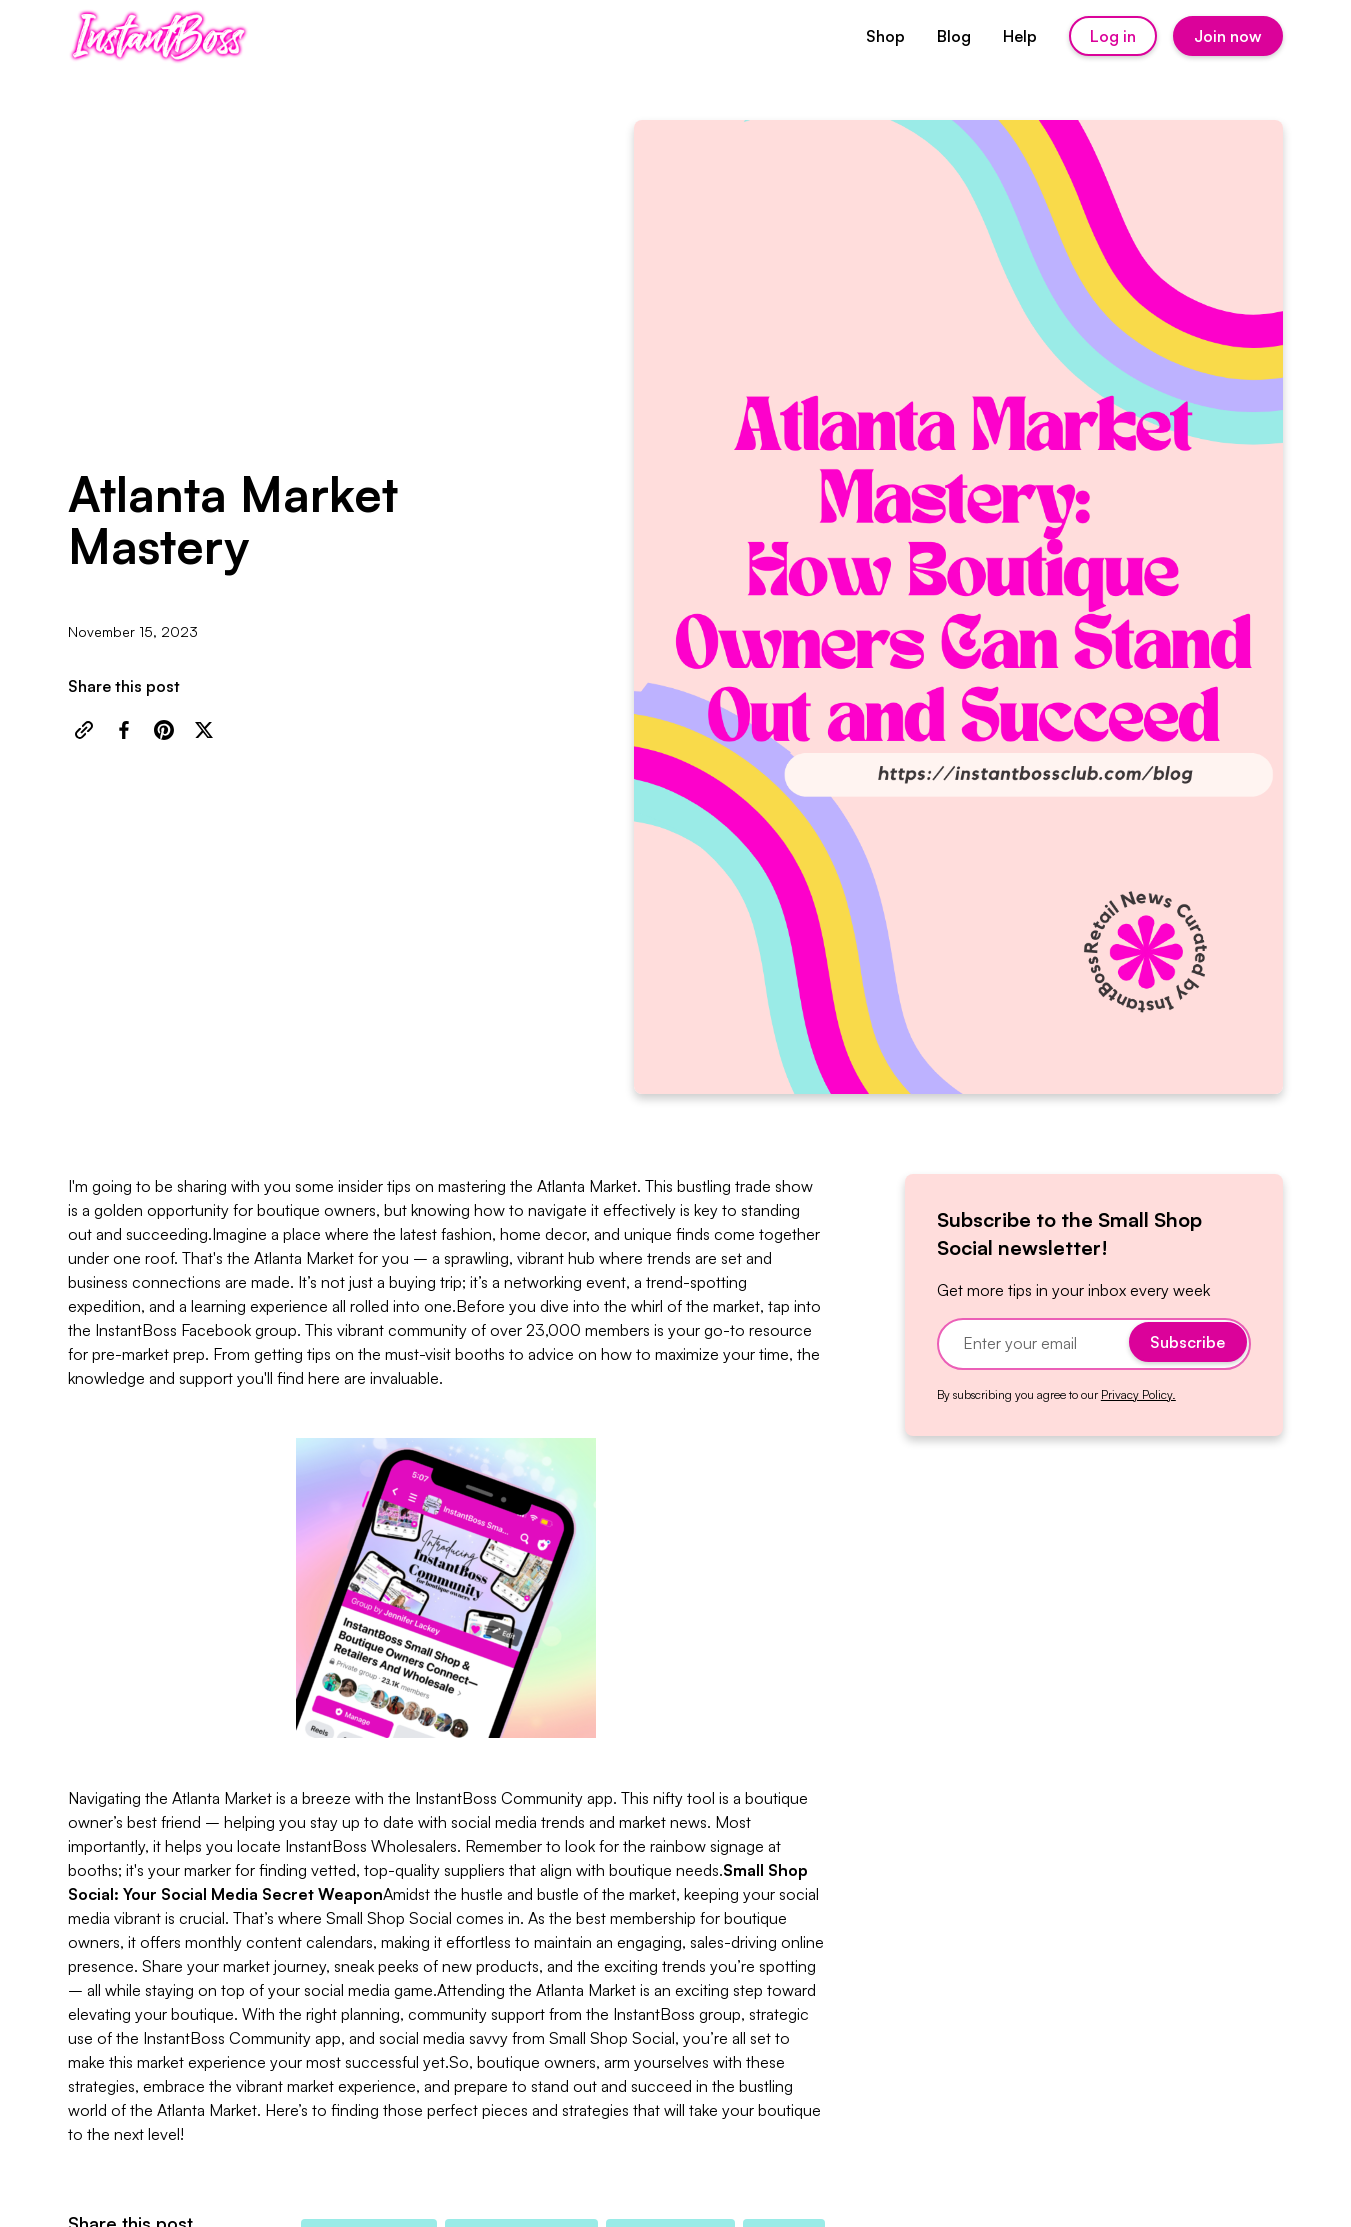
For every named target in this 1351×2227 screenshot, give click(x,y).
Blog (954, 36)
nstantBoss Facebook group (198, 1330)
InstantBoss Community (499, 1798)
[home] (158, 36)
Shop (885, 36)
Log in (1113, 36)
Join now (1228, 36)
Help (1020, 36)
